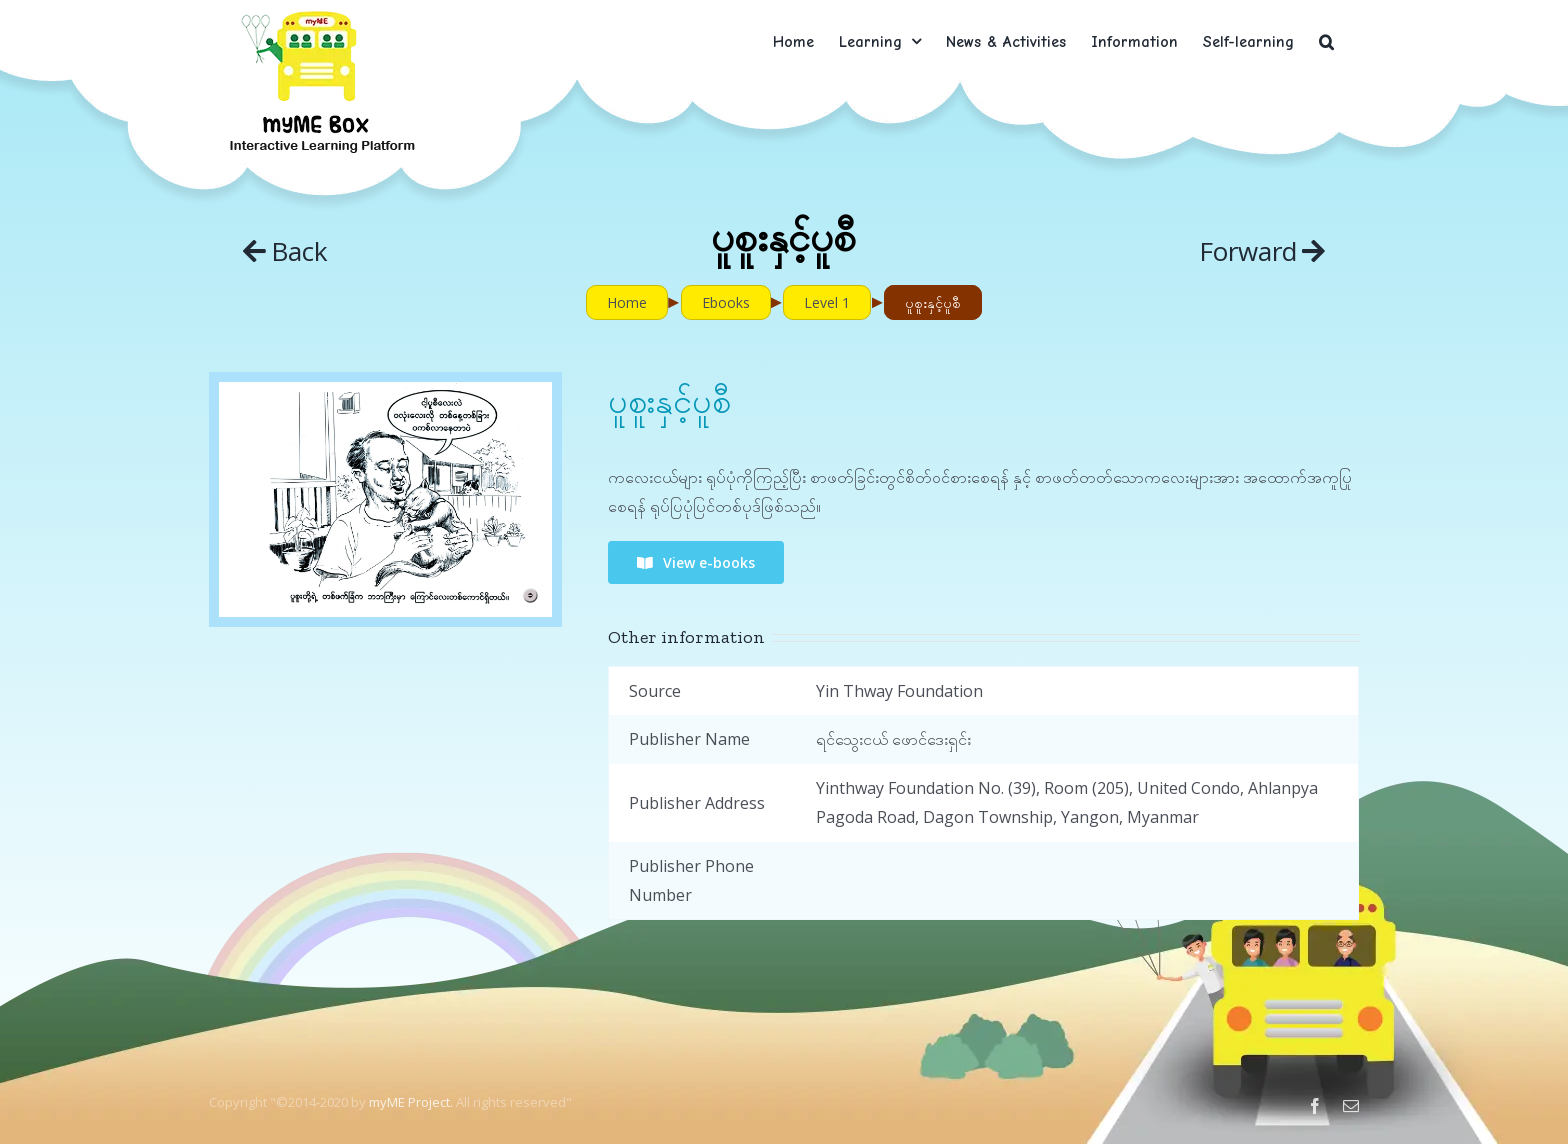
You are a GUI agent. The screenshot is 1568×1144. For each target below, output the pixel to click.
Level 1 (827, 302)
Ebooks (726, 302)
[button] (1326, 41)
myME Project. (411, 1102)
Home (627, 302)
